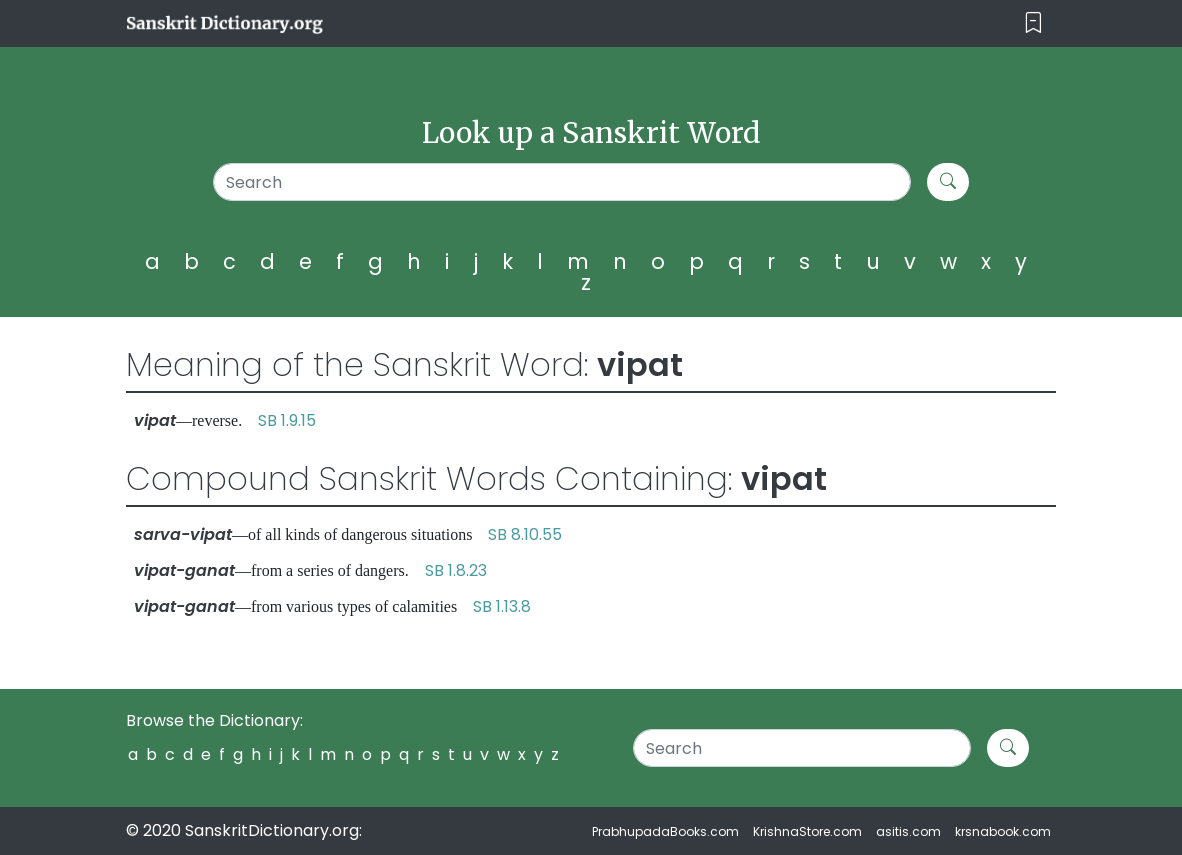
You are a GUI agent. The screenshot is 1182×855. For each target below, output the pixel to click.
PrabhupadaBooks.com (665, 831)
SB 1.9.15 (287, 420)
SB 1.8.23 (456, 570)
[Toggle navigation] (1033, 23)
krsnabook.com (1003, 831)
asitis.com (908, 831)
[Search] (562, 182)
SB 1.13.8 (502, 606)
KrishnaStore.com (807, 831)
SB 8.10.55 (525, 534)
